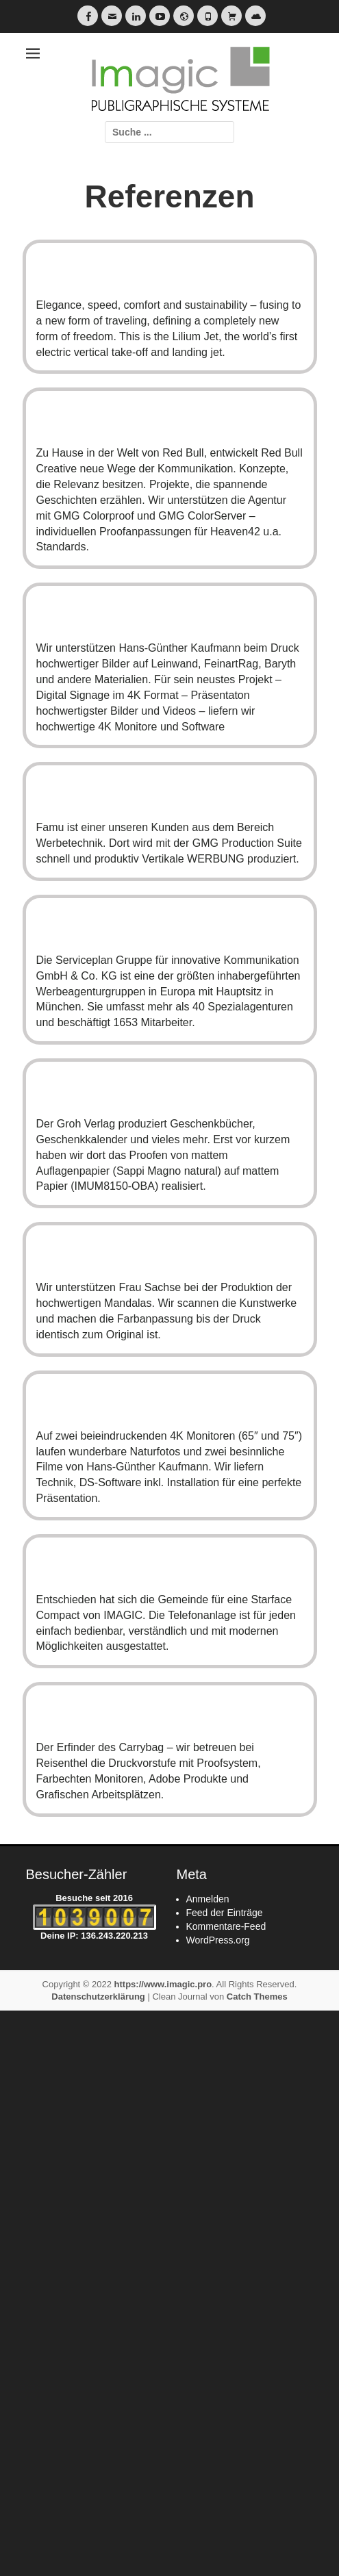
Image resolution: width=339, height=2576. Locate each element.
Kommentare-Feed (226, 1926)
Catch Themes (257, 1996)
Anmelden (207, 1898)
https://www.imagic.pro (163, 1984)
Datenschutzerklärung (98, 1996)
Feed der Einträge (224, 1912)
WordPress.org (218, 1940)
